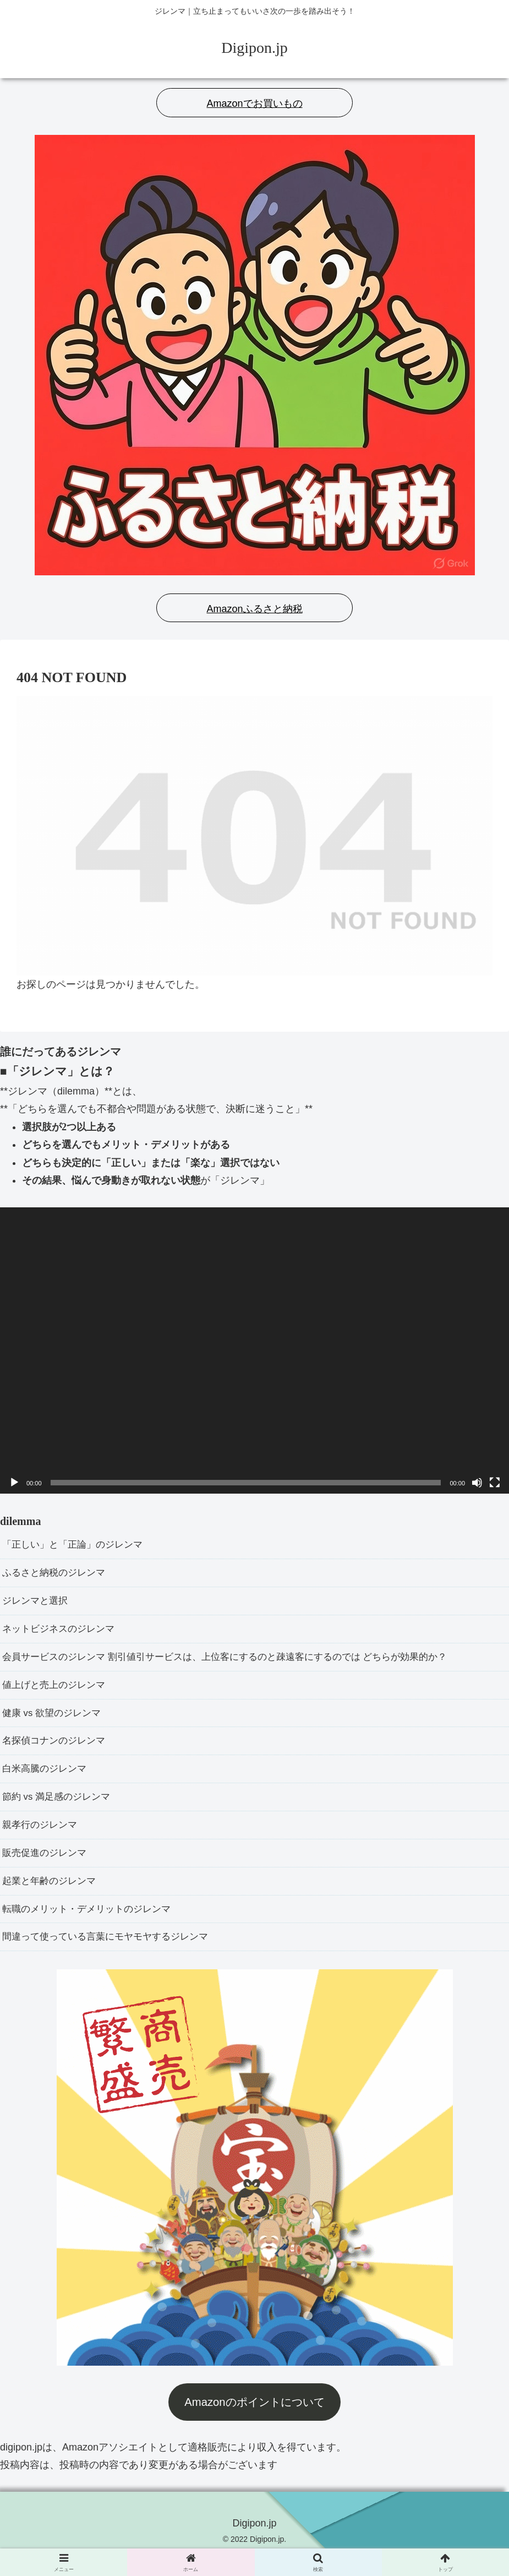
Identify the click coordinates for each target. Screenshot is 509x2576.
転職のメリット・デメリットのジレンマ (91, 1928)
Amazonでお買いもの (254, 103)
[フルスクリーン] (494, 1482)
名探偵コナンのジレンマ (56, 1751)
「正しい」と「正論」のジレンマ (76, 1545)
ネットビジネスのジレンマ (61, 1634)
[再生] (14, 1482)
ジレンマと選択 (37, 1604)
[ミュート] (477, 1482)
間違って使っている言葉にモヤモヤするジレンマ (111, 1957)
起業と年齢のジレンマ (51, 1898)
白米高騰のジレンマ (46, 1781)
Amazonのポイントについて (254, 2423)
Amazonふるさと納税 (254, 608)
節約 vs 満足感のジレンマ (59, 1810)
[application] (254, 1350)
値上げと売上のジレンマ (56, 1692)
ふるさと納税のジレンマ (56, 1575)
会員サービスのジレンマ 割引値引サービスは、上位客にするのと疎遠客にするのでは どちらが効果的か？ (237, 1663)
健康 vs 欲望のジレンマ (54, 1722)
